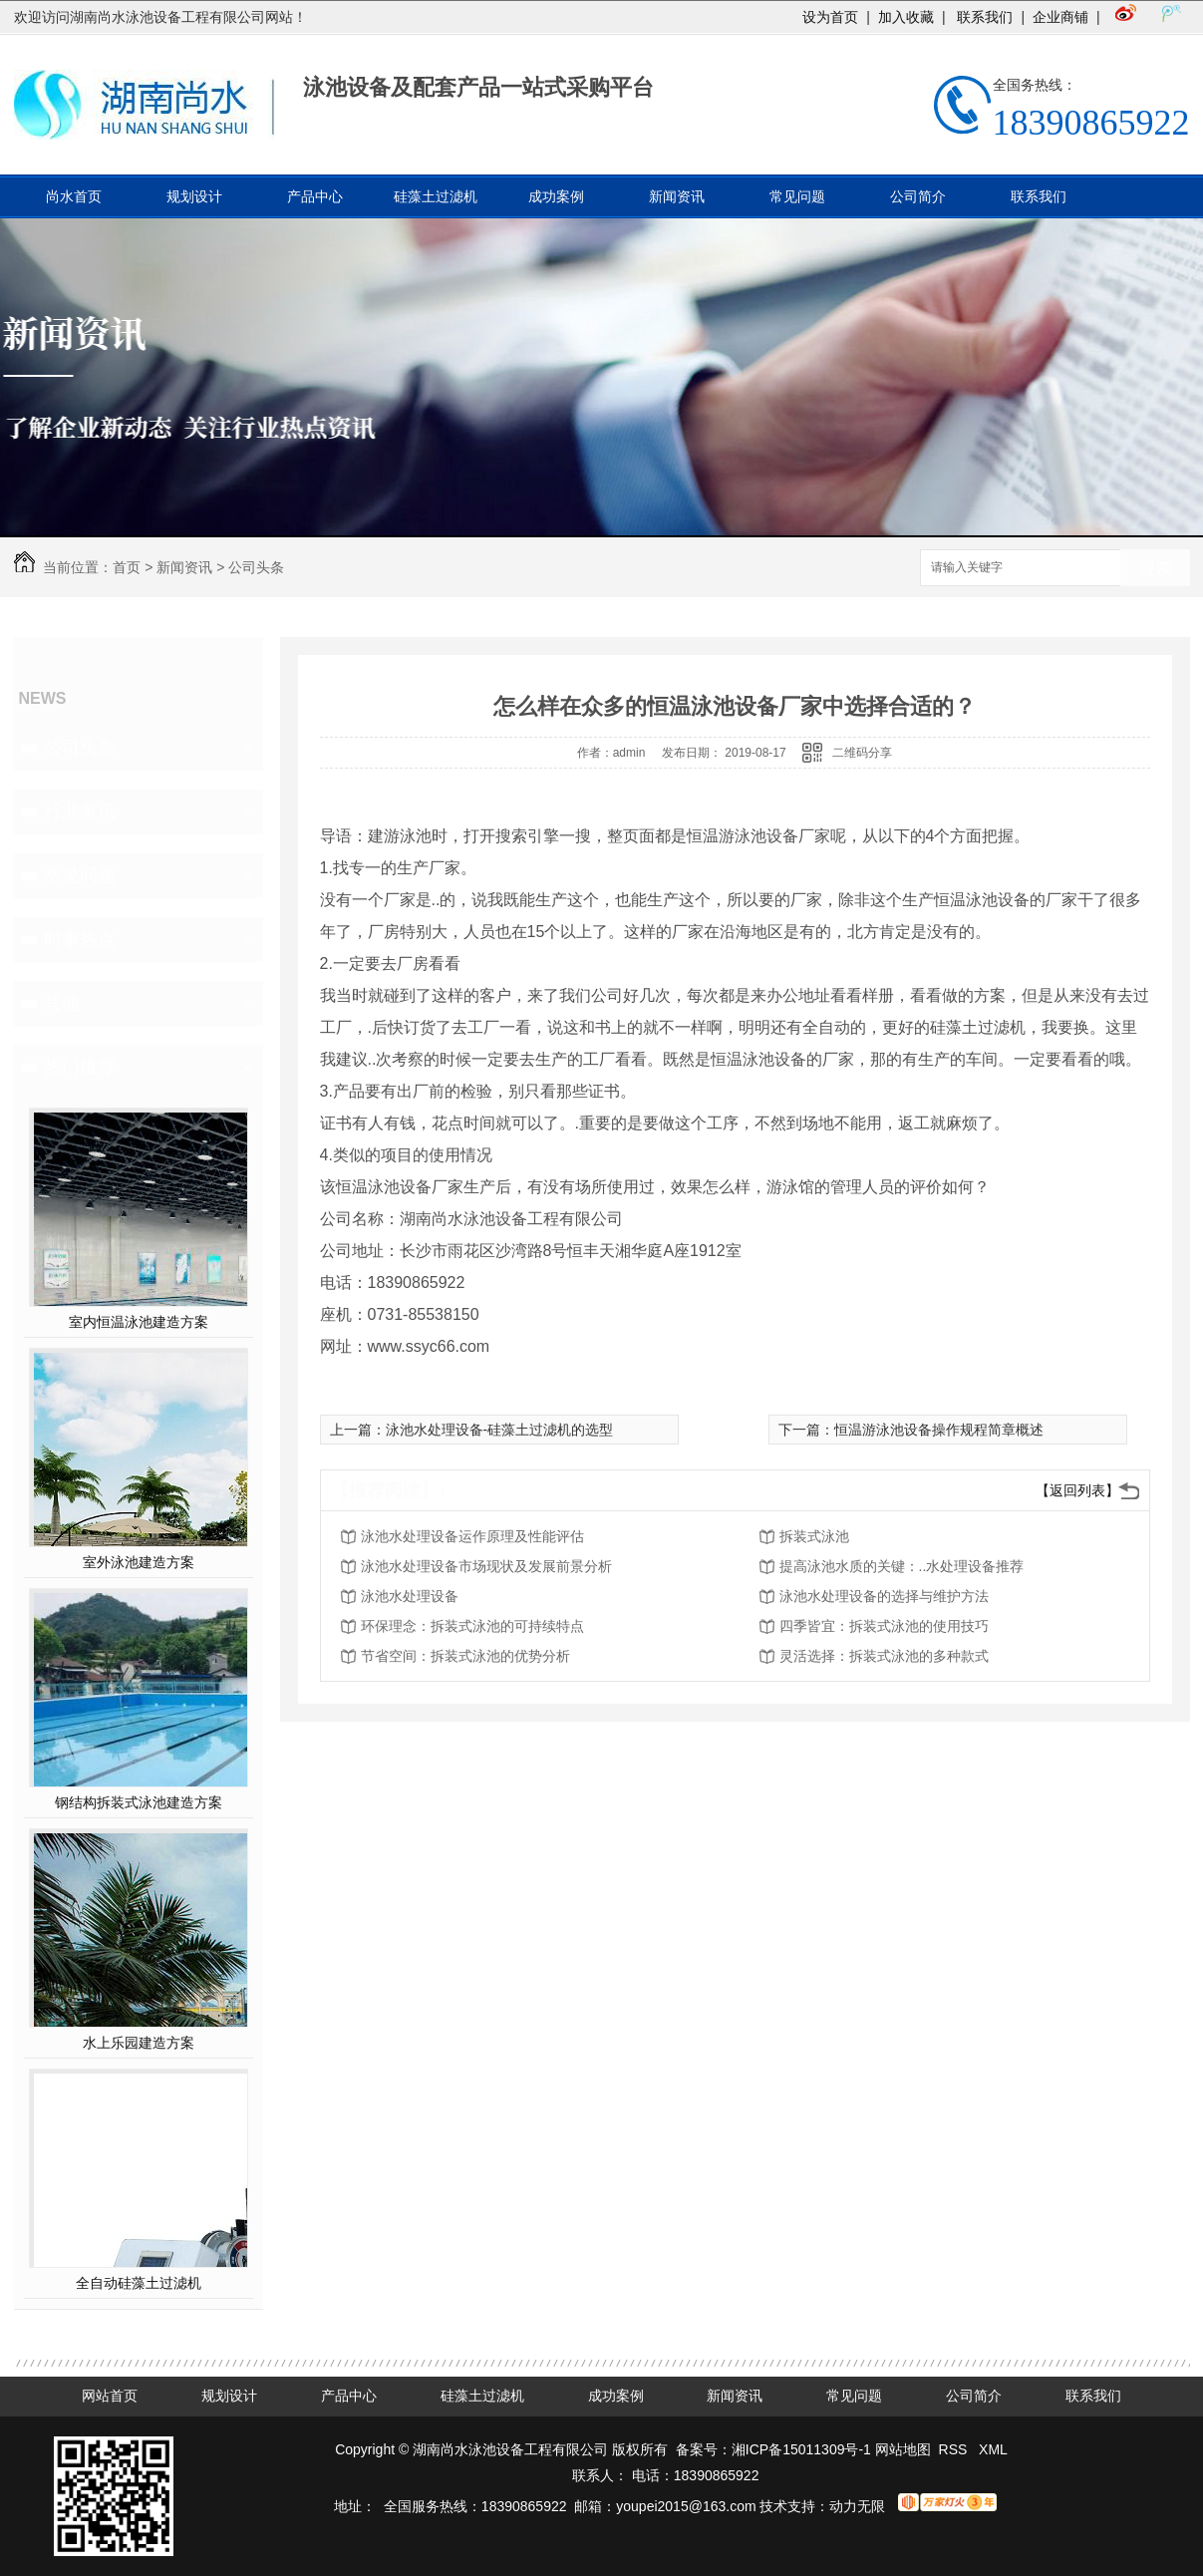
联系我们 (984, 17)
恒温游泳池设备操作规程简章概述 (939, 1430)
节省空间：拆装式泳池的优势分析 (465, 1656)
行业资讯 (80, 811)
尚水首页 (74, 196)
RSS (955, 2449)
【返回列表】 (1077, 1490)
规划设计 (194, 196)
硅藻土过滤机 (435, 196)
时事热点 (80, 939)
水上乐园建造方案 (138, 2043)
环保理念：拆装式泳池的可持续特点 (472, 1626)
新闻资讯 (677, 196)
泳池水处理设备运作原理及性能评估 (472, 1536)
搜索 (1155, 568)
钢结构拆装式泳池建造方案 (138, 1802)
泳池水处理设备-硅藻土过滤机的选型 (500, 1430)
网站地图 (903, 2449)
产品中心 (315, 196)
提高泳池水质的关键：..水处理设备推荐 (902, 1566)
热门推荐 (80, 1067)
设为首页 (830, 17)
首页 (127, 567)
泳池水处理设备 (409, 1596)
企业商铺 (1060, 17)
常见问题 (797, 196)
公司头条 (256, 567)
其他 (62, 1003)
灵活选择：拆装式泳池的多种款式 (884, 1656)
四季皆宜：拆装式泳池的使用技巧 (884, 1626)
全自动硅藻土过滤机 (138, 2283)
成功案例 (556, 196)
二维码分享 (862, 753)
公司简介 (918, 196)
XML (993, 2449)
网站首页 (110, 2396)
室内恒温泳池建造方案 (138, 1322)
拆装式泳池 (814, 1536)
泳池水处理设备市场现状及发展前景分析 (486, 1566)
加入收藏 (906, 17)
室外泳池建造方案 (138, 1562)
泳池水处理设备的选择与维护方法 (884, 1596)
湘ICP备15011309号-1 (801, 2449)
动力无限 (857, 2506)
